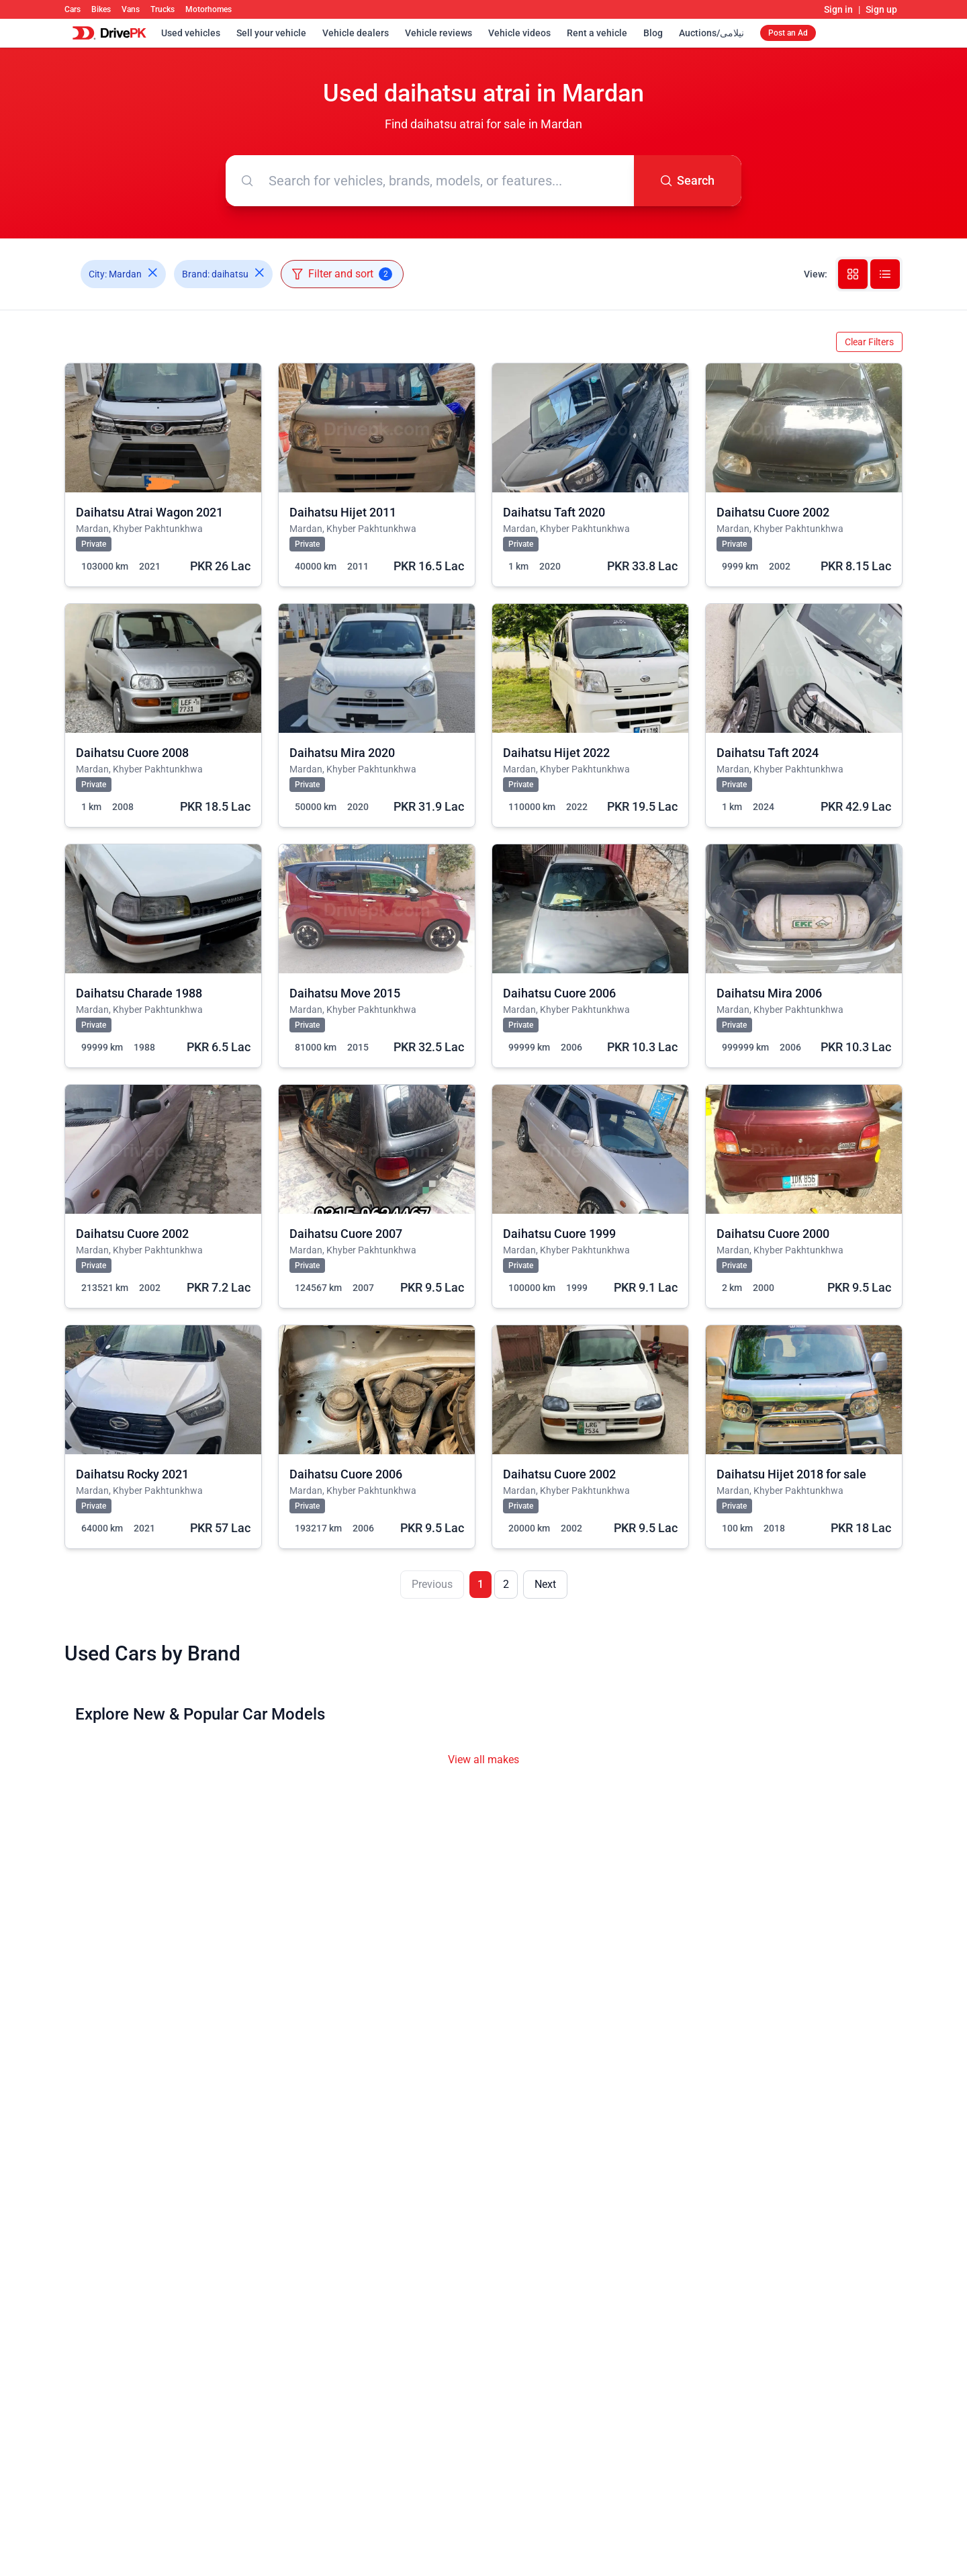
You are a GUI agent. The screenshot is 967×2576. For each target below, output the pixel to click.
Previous (432, 1584)
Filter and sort (342, 274)
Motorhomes (208, 9)
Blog (653, 33)
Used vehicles (190, 33)
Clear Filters (869, 342)
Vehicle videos (519, 33)
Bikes (101, 9)
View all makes (483, 1759)
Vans (131, 9)
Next (545, 1584)
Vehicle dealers (355, 33)
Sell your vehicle (271, 33)
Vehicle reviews (438, 33)
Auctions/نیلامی (711, 33)
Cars (72, 9)
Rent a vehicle (597, 33)
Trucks (162, 9)
